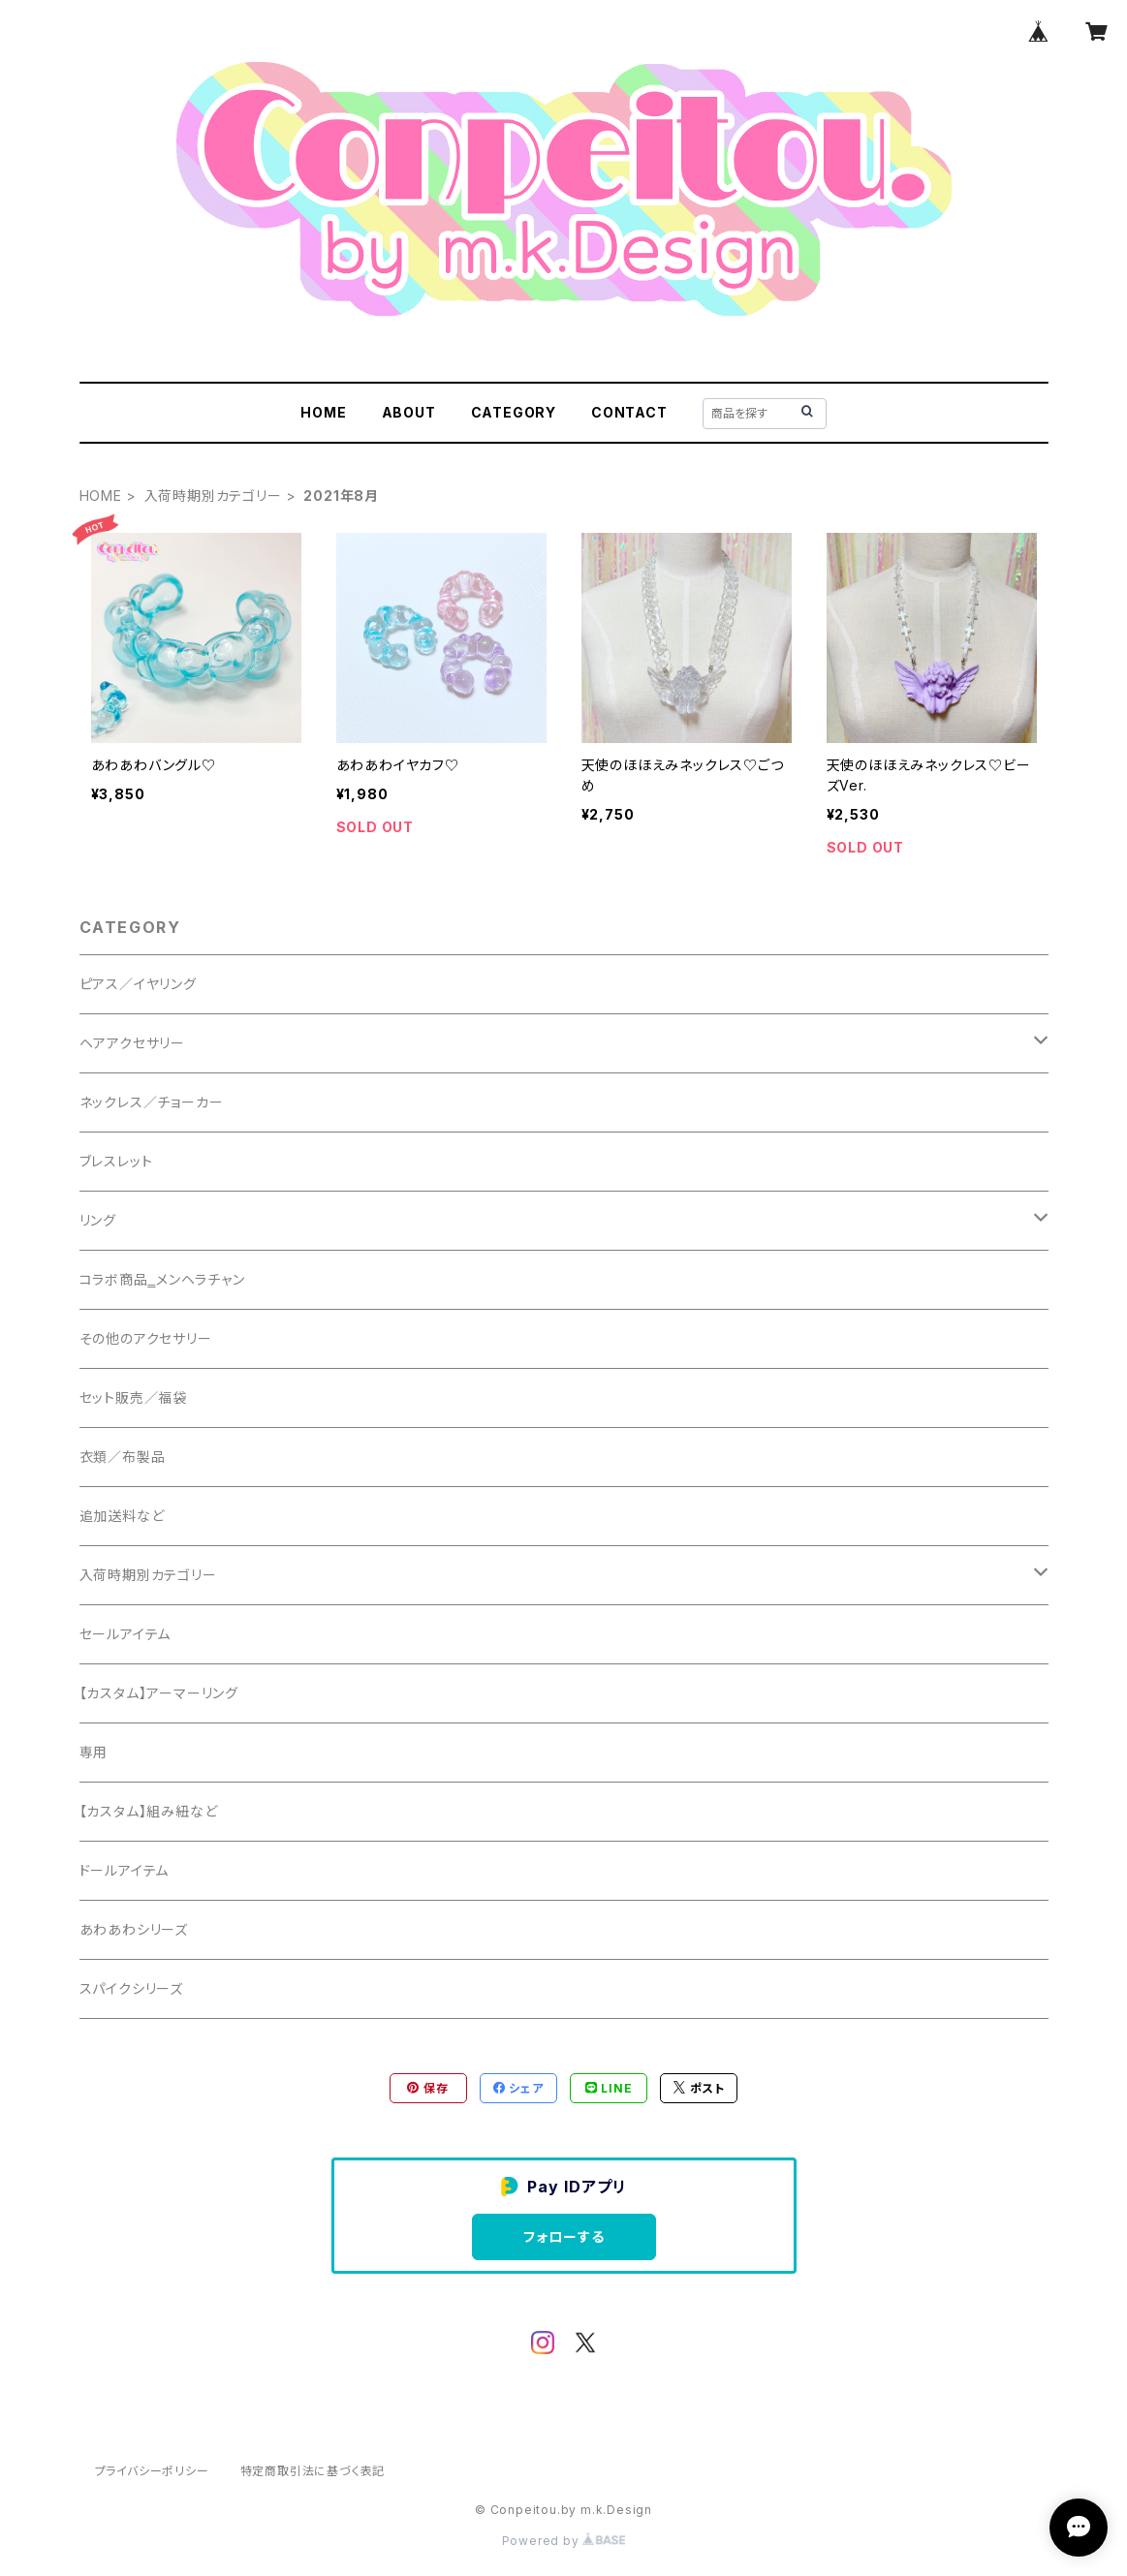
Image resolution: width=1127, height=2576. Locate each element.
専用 (94, 1752)
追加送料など (122, 1515)
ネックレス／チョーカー (151, 1102)
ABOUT (409, 412)
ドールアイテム (124, 1870)
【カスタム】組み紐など (148, 1811)
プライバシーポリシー (152, 2471)
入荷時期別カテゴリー (213, 495)
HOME (323, 412)
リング (97, 1220)
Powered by (564, 2540)
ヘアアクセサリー (132, 1043)
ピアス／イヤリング (138, 984)
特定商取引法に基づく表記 (313, 2471)
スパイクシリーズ (131, 1988)
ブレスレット (116, 1161)
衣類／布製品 (122, 1456)
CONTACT (629, 412)
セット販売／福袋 (133, 1397)
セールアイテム (125, 1634)
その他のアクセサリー (145, 1338)
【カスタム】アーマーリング (158, 1693)
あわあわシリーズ (133, 1929)
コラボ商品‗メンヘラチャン (162, 1279)
